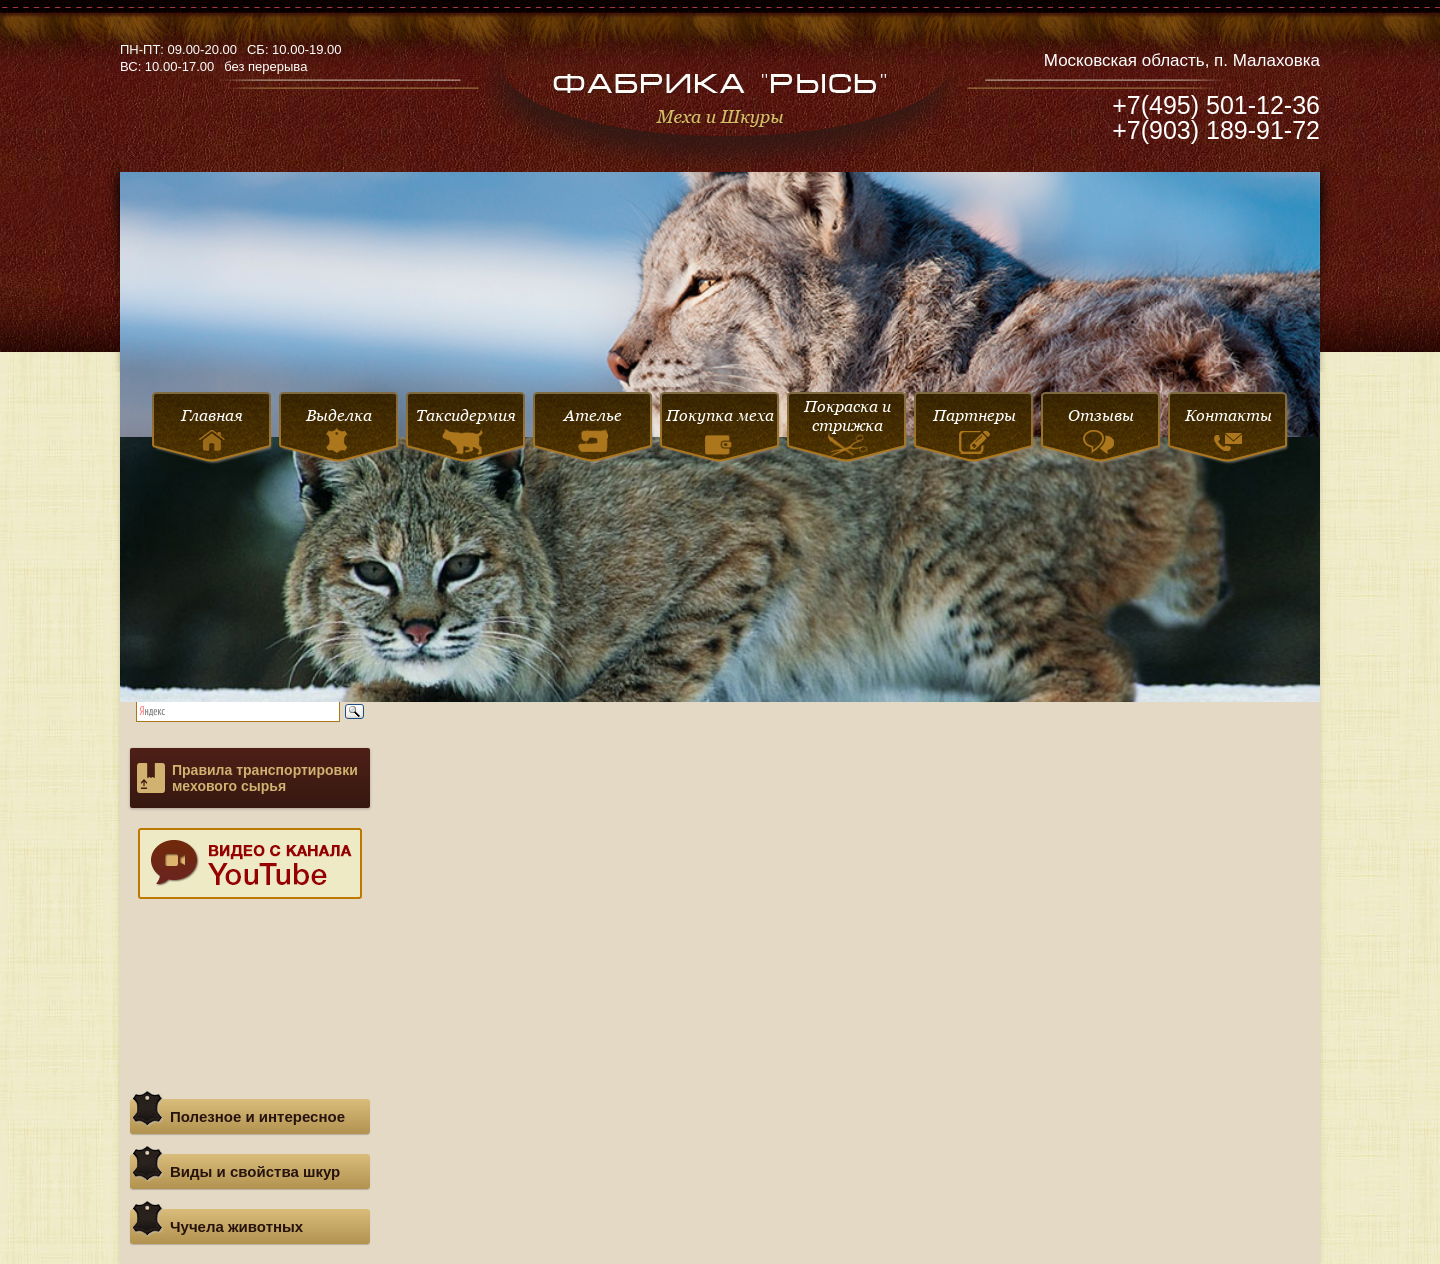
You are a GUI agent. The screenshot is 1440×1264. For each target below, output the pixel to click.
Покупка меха (720, 433)
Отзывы (1101, 430)
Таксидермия (466, 430)
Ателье (593, 429)
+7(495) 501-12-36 (1216, 105)
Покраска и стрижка (847, 429)
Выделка (339, 429)
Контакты (1228, 428)
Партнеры (974, 430)
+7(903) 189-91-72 (1216, 130)
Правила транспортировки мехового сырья (265, 778)
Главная (212, 428)
